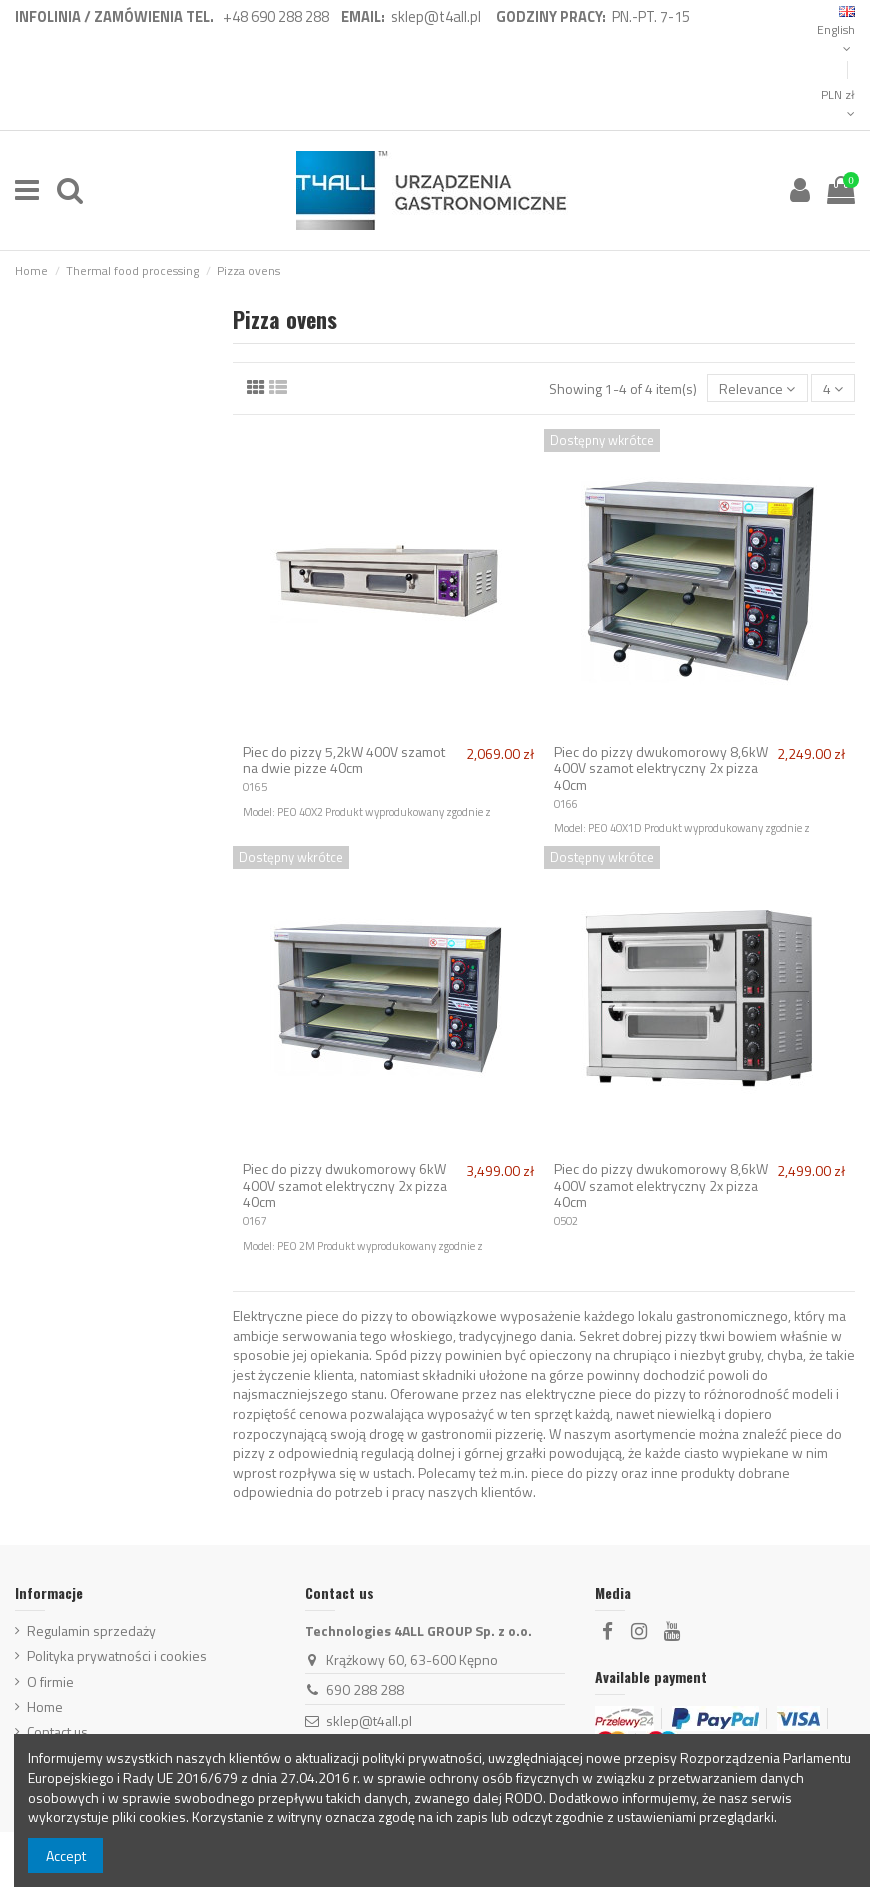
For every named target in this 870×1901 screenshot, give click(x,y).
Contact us (57, 1732)
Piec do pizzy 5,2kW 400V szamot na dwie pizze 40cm (344, 760)
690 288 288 (365, 1689)
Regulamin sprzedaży (91, 1631)
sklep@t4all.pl (369, 1720)
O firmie (50, 1682)
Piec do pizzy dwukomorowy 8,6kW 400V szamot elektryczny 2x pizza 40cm (661, 768)
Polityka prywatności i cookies (117, 1656)
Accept (66, 1855)
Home (45, 1707)
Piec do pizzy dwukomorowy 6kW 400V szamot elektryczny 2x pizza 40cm (345, 1185)
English (836, 31)
